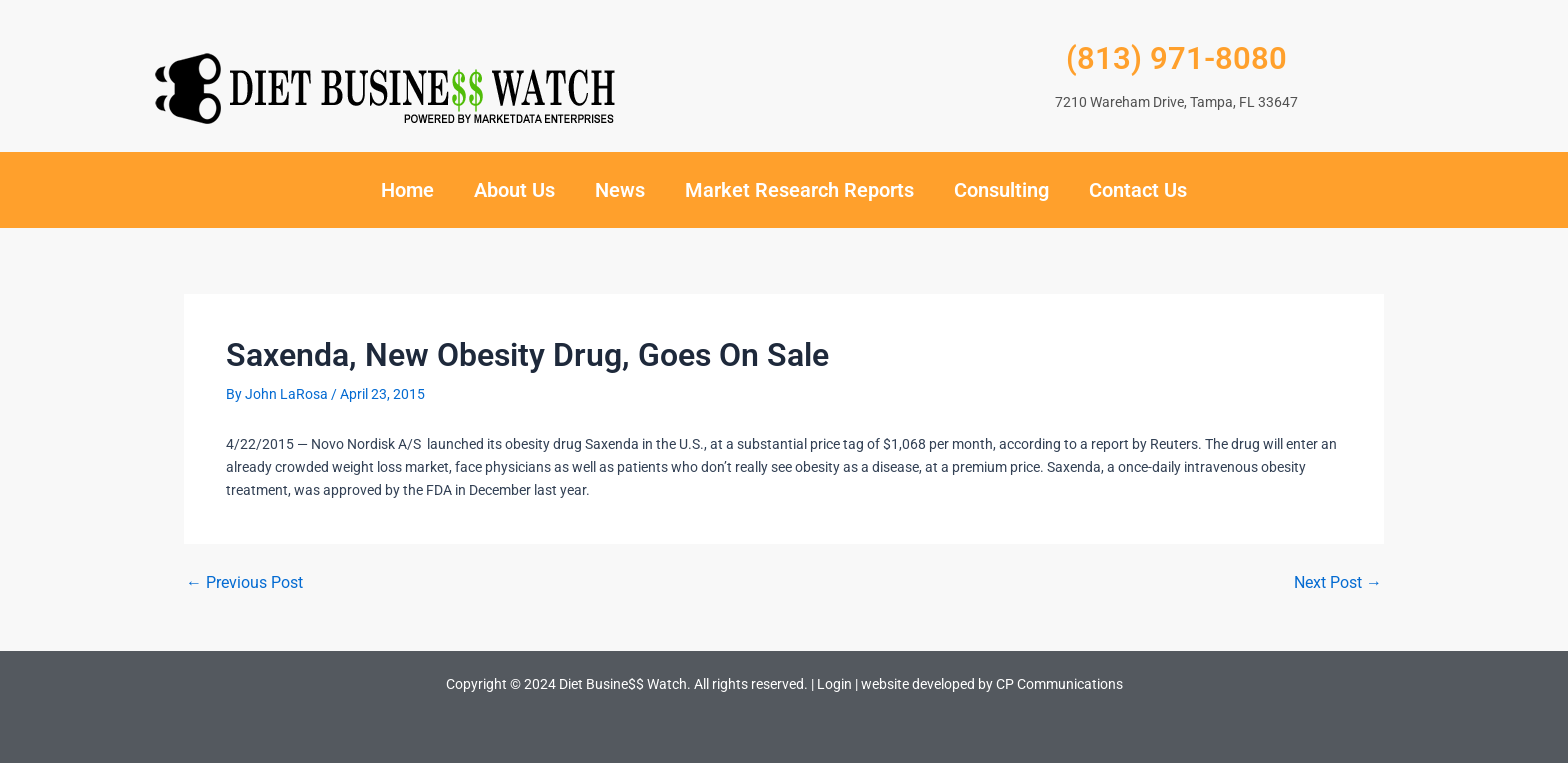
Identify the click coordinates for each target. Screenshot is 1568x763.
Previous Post (244, 583)
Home (407, 190)
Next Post (1338, 583)
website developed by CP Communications (992, 684)
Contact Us (1138, 190)
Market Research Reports (799, 190)
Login (834, 684)
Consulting (1001, 190)
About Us (514, 190)
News (620, 190)
